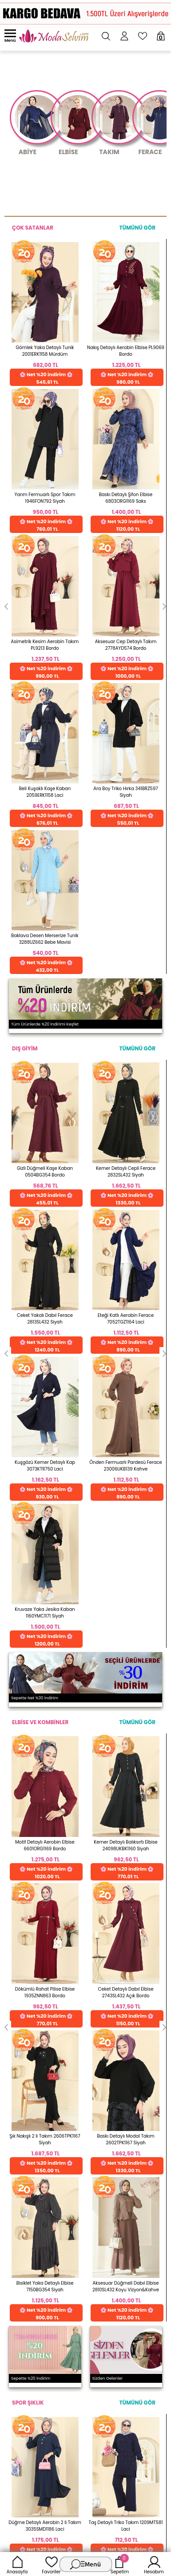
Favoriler (51, 2564)
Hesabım (154, 2564)
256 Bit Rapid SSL (60, 1742)
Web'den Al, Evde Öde (129, 1745)
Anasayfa (17, 2564)
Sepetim (120, 2564)
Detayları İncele (57, 1780)
